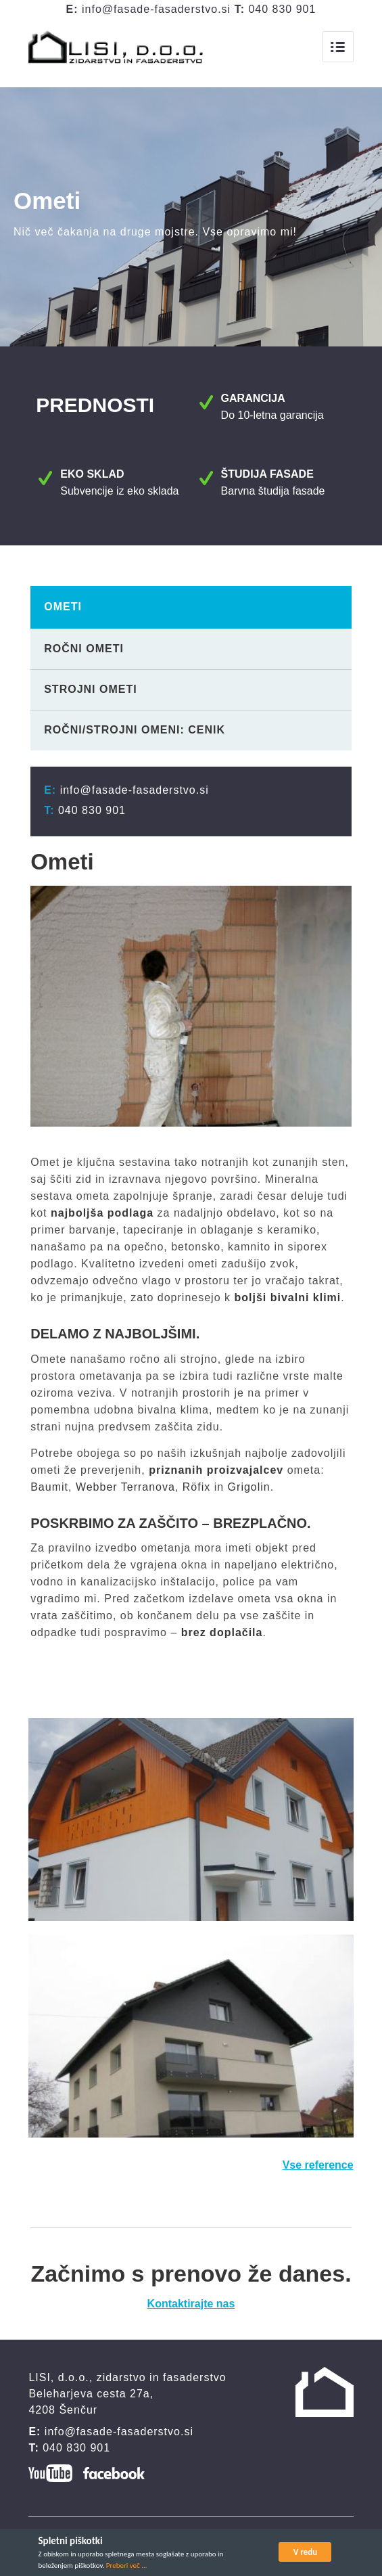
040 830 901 (282, 9)
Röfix (196, 1491)
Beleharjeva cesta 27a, (90, 2398)
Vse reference (318, 2169)
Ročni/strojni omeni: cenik (134, 734)
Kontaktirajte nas (191, 2308)
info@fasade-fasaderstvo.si (156, 9)
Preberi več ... (126, 2565)
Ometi (63, 611)
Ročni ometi (84, 653)
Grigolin (249, 1491)
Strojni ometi (90, 694)
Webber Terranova (125, 1491)
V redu (305, 2552)
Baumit (49, 1491)
